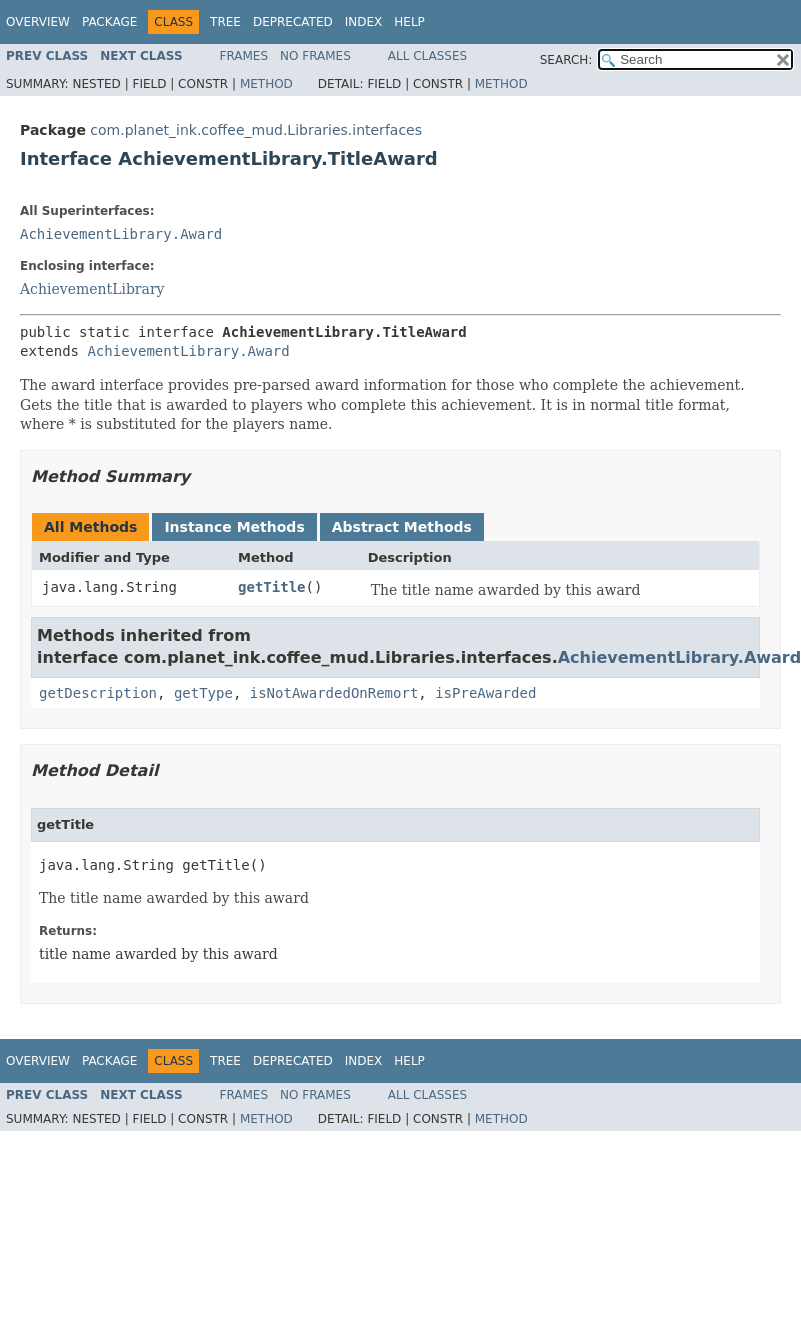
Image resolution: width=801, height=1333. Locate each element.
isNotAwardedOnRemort (334, 693)
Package (109, 22)
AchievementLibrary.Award (121, 234)
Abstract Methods (402, 527)
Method (266, 84)
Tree (225, 22)
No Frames (315, 56)
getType (203, 693)
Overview (38, 22)
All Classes (427, 56)
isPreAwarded (485, 693)
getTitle (271, 587)
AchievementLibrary (92, 289)
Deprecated (293, 22)
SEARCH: (566, 60)
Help (409, 22)
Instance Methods (234, 527)
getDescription (98, 693)
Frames (244, 56)
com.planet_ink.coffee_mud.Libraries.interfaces (256, 130)
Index (364, 22)
